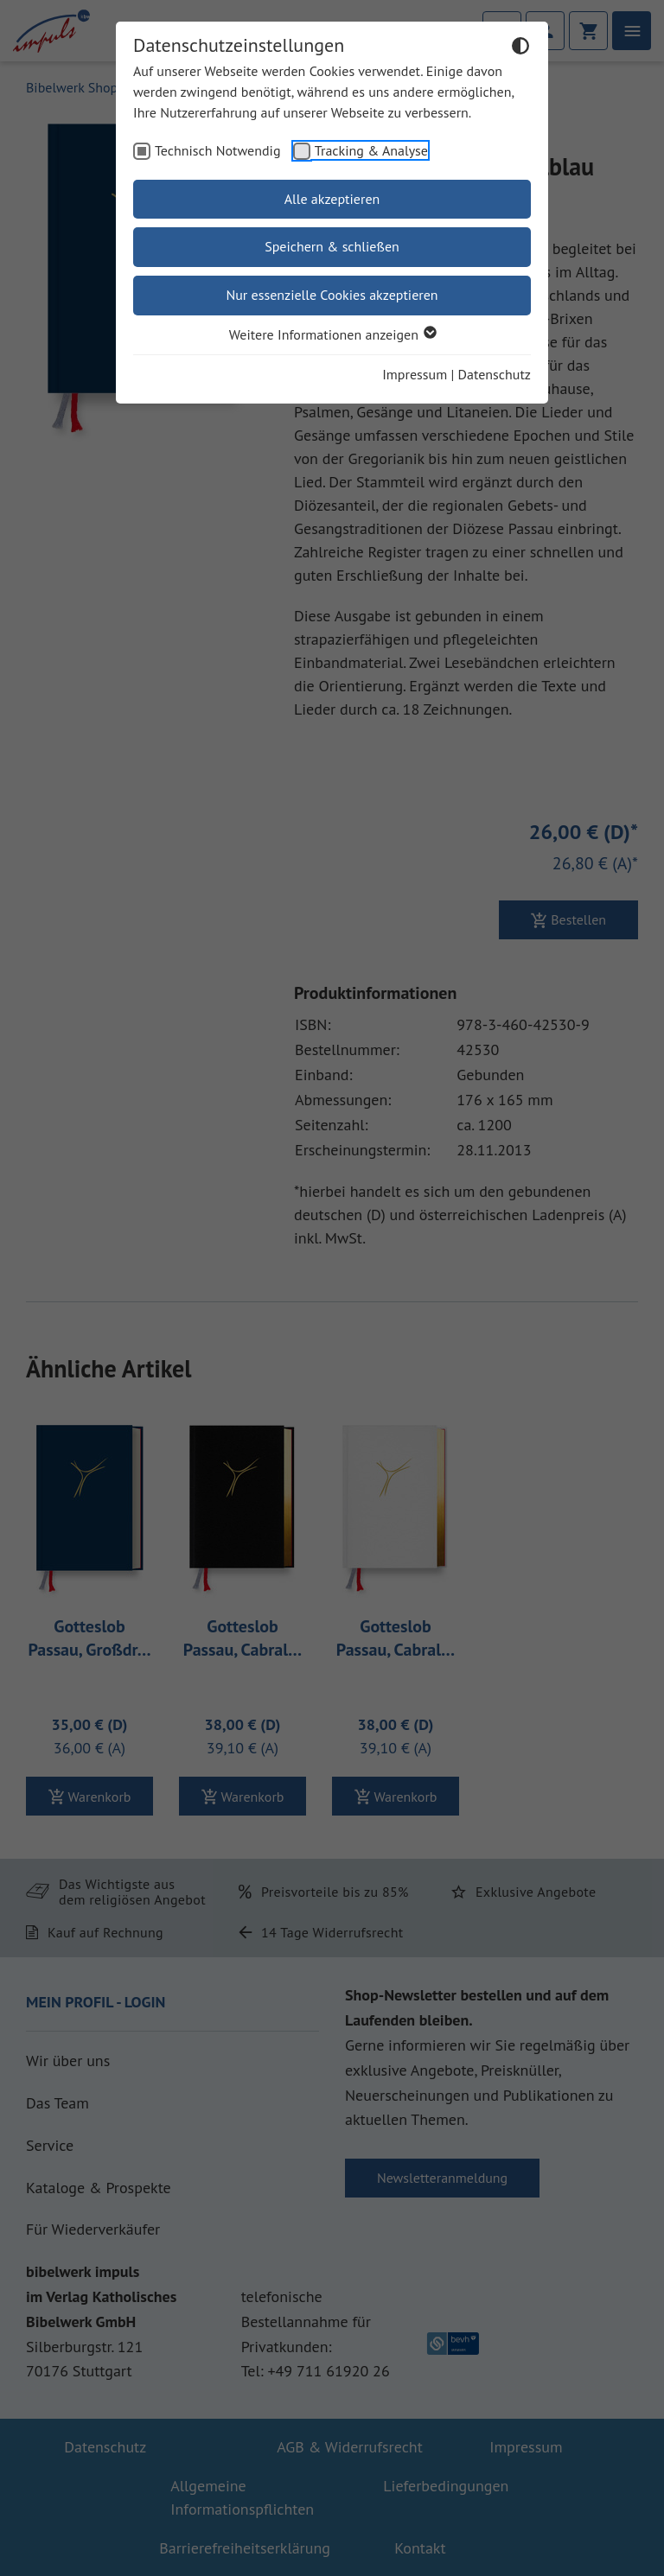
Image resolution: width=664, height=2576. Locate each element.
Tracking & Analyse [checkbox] (371, 150)
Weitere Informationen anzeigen (332, 334)
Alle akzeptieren (332, 198)
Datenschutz (494, 374)
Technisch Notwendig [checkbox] (218, 150)
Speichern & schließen (332, 246)
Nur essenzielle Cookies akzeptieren (331, 294)
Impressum (414, 374)
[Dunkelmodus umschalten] (520, 48)
